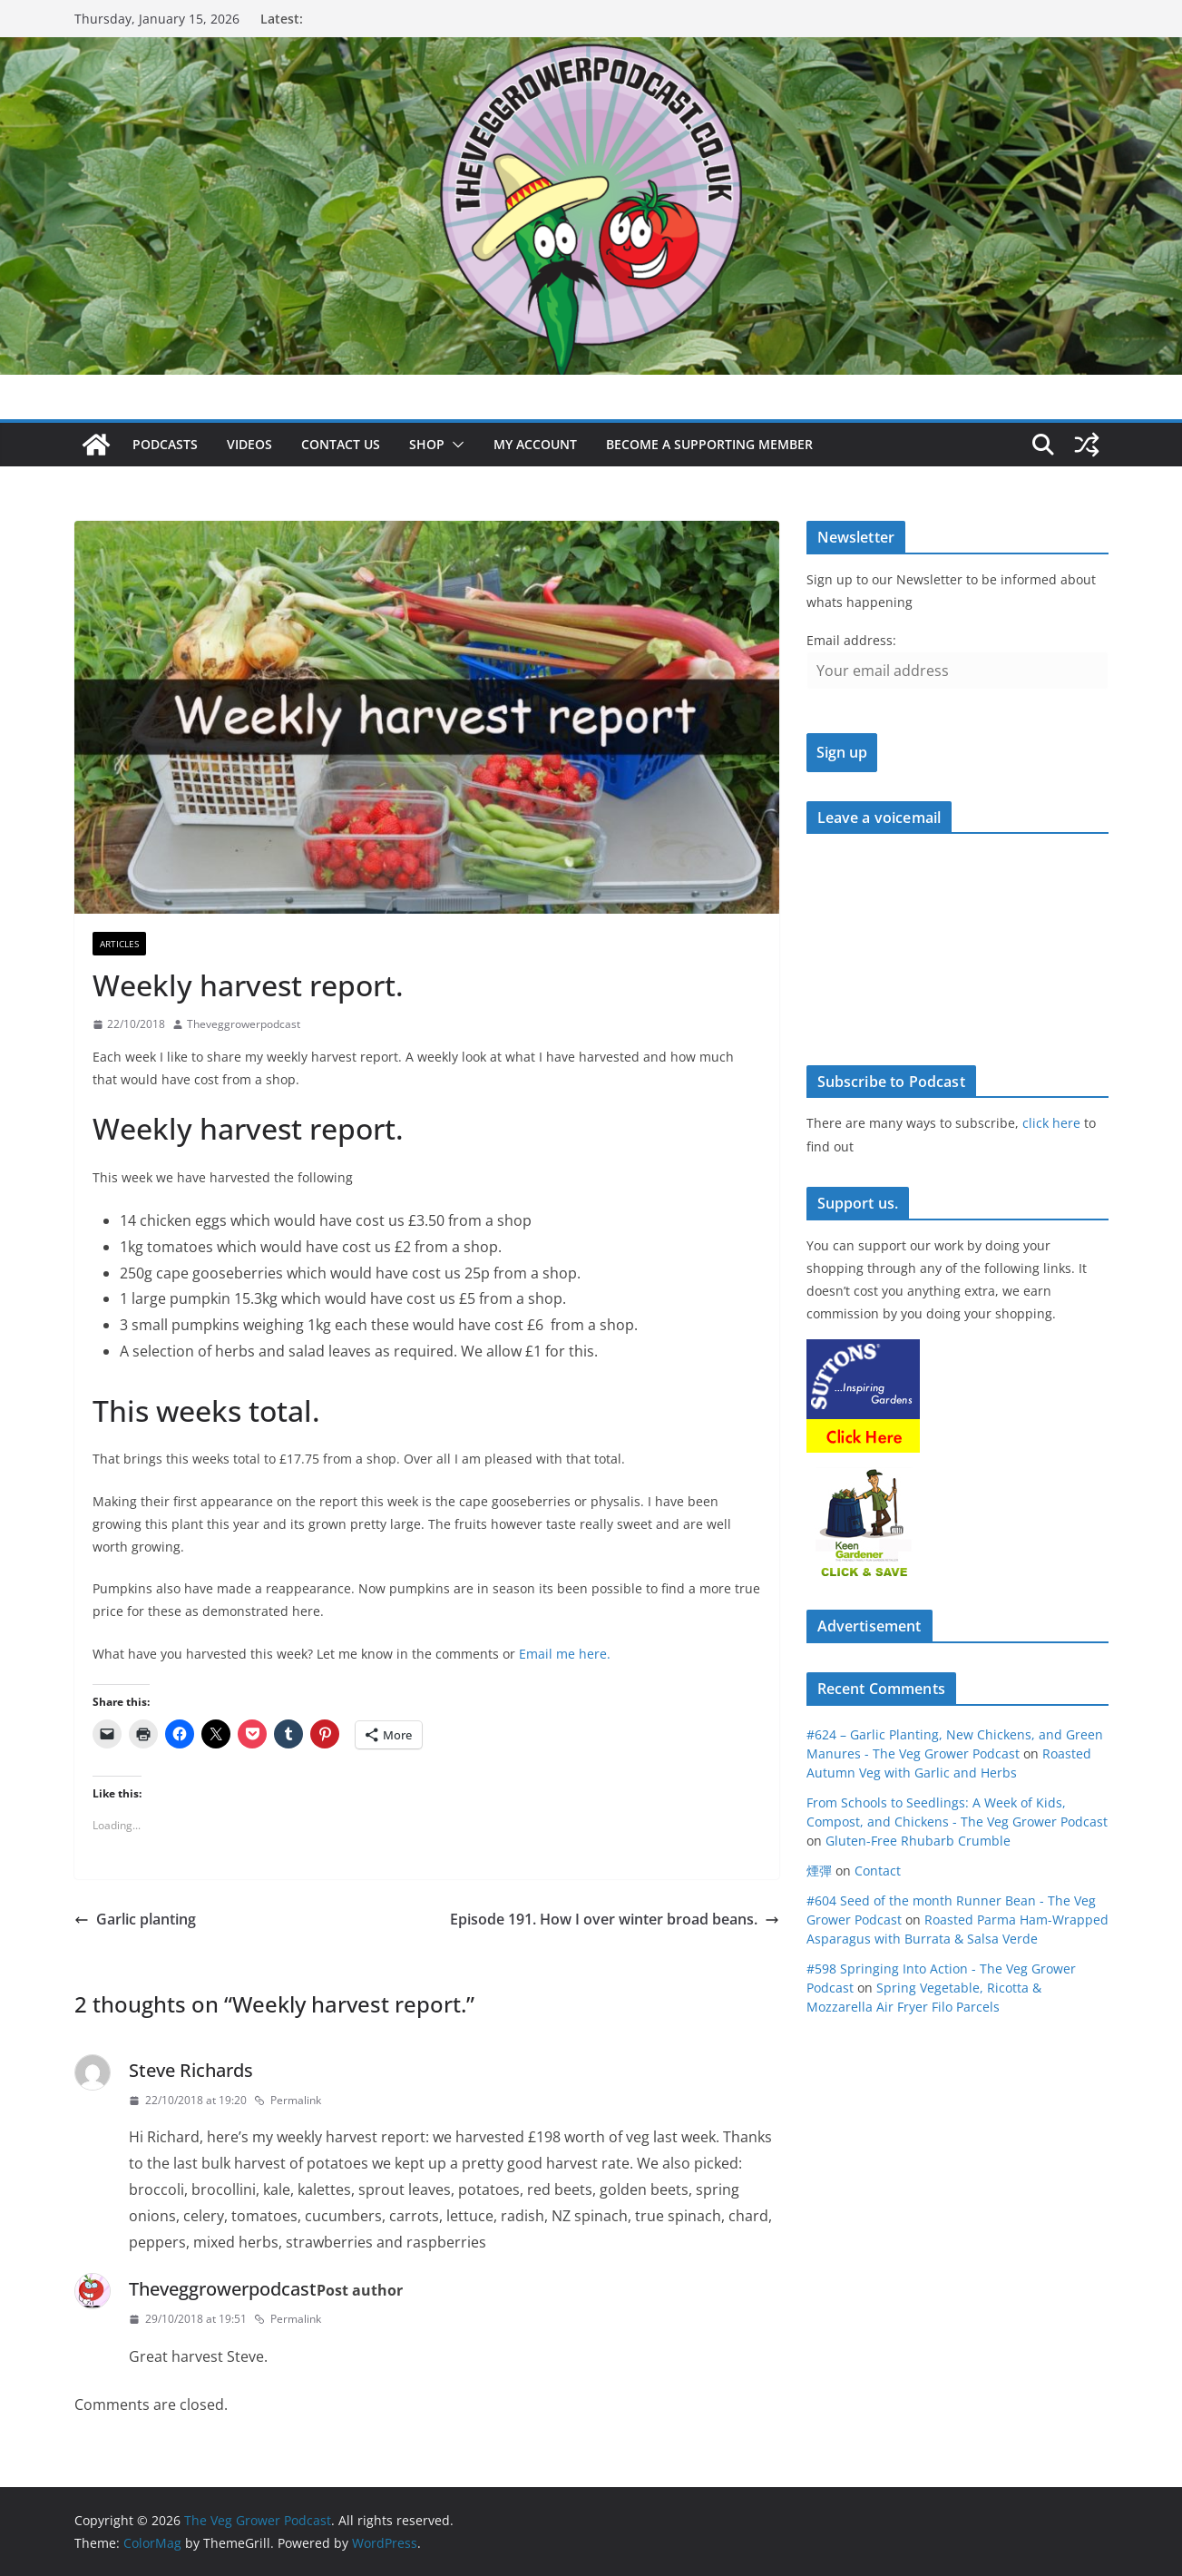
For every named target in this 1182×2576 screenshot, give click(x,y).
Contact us (340, 444)
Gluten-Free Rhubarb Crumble (918, 1840)
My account (535, 444)
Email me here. (565, 1653)
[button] (454, 444)
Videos (249, 444)
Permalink (287, 2100)
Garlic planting (135, 1919)
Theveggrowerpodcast (243, 1024)
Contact (878, 1870)
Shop (426, 444)
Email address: (851, 640)
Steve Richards (191, 2070)
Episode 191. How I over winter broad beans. (614, 1919)
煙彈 (819, 1870)
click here (1051, 1122)
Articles (119, 943)
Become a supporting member (709, 444)
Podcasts (165, 444)
